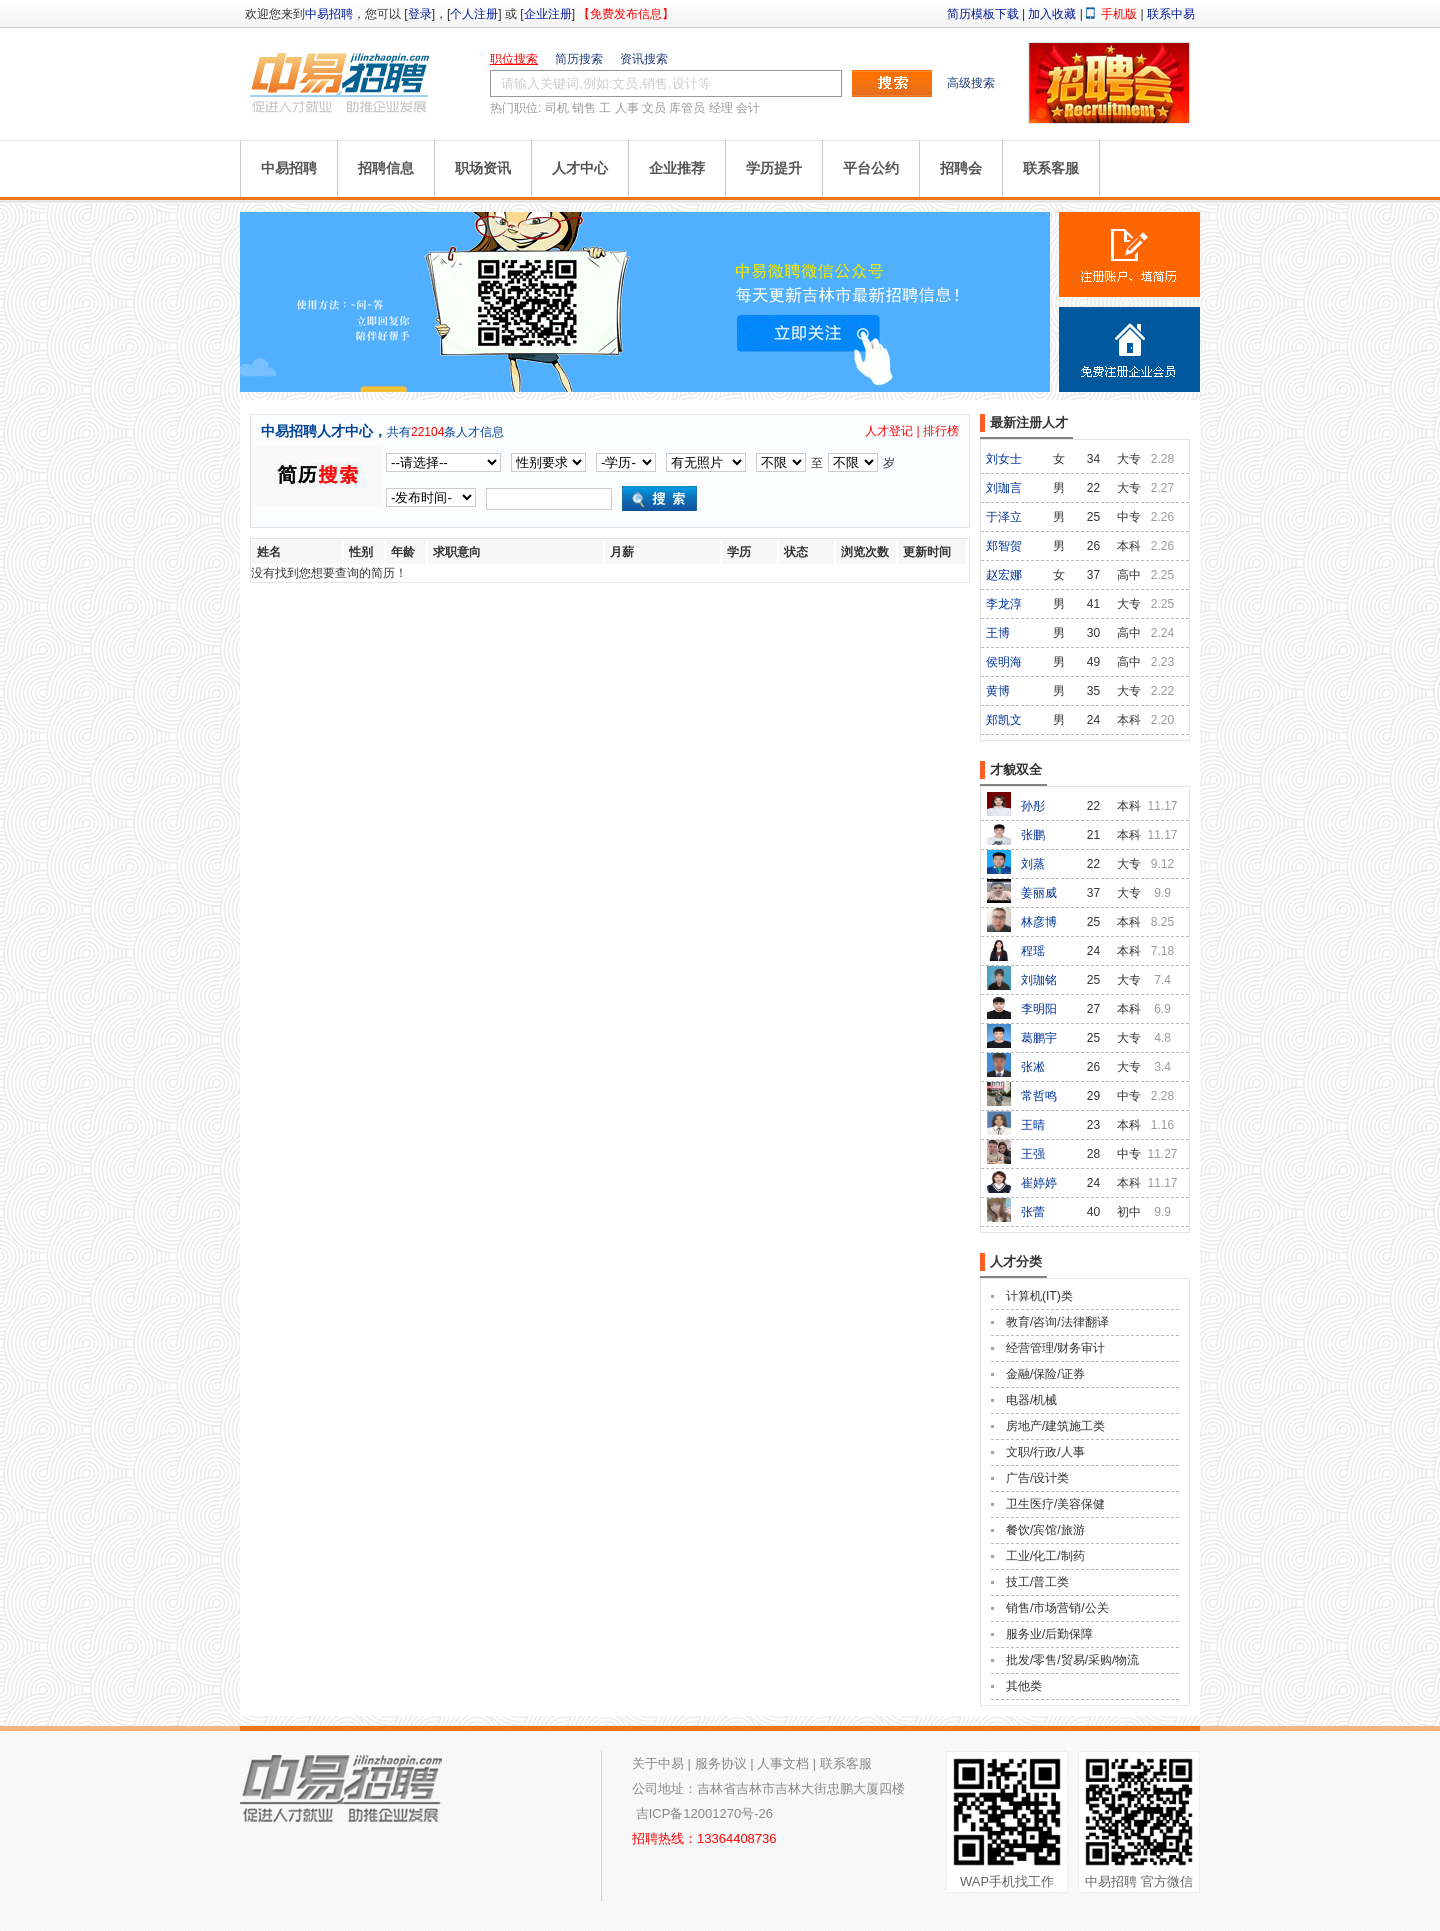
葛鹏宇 (1039, 1038)
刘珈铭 (1039, 980)
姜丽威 (1039, 893)
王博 (998, 633)
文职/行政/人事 (1045, 1452)
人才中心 (580, 168)
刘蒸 (1033, 864)
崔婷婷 (1039, 1183)
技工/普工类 (1037, 1582)
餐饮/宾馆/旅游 (1045, 1530)
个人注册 (474, 14)
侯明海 (1004, 662)
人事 (627, 108)
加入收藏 (1052, 14)
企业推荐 (677, 168)
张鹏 (1033, 835)
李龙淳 (1004, 604)
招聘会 (961, 168)
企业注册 (548, 14)
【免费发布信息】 (626, 14)
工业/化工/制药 (1045, 1556)
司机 (557, 108)
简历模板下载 (983, 14)
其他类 (1024, 1686)
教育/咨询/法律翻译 (1057, 1322)
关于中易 (658, 1763)
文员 (654, 108)
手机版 (1119, 14)
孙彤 (1033, 806)
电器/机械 (1031, 1400)
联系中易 (1171, 14)
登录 (420, 14)
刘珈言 (1004, 488)
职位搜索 (514, 59)
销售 (584, 108)
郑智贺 (1004, 546)
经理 (721, 108)
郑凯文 (1004, 720)
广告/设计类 (1037, 1478)
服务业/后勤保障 (1049, 1634)
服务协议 (721, 1763)
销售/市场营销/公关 (1057, 1608)
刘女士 (1004, 459)
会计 (748, 108)
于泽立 (1004, 517)
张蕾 (1033, 1212)
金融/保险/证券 (1045, 1374)
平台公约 (871, 168)
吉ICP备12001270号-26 (704, 1813)
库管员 (687, 108)
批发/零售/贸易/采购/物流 (1072, 1660)
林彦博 (1039, 922)
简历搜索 (579, 59)
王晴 (1033, 1125)
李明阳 (1039, 1009)
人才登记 (889, 431)
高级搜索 (971, 83)
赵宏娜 (1004, 575)
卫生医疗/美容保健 (1055, 1504)
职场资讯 (483, 168)
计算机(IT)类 (1039, 1296)
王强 (1033, 1154)
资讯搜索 (644, 59)
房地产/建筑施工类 (1055, 1426)
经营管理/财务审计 (1055, 1348)
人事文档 (783, 1763)
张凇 (1033, 1067)
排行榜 (941, 431)
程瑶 (1033, 951)
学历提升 (774, 168)
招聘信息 (386, 168)
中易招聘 (329, 14)
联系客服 (1051, 168)
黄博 (998, 691)
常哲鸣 (1039, 1096)
